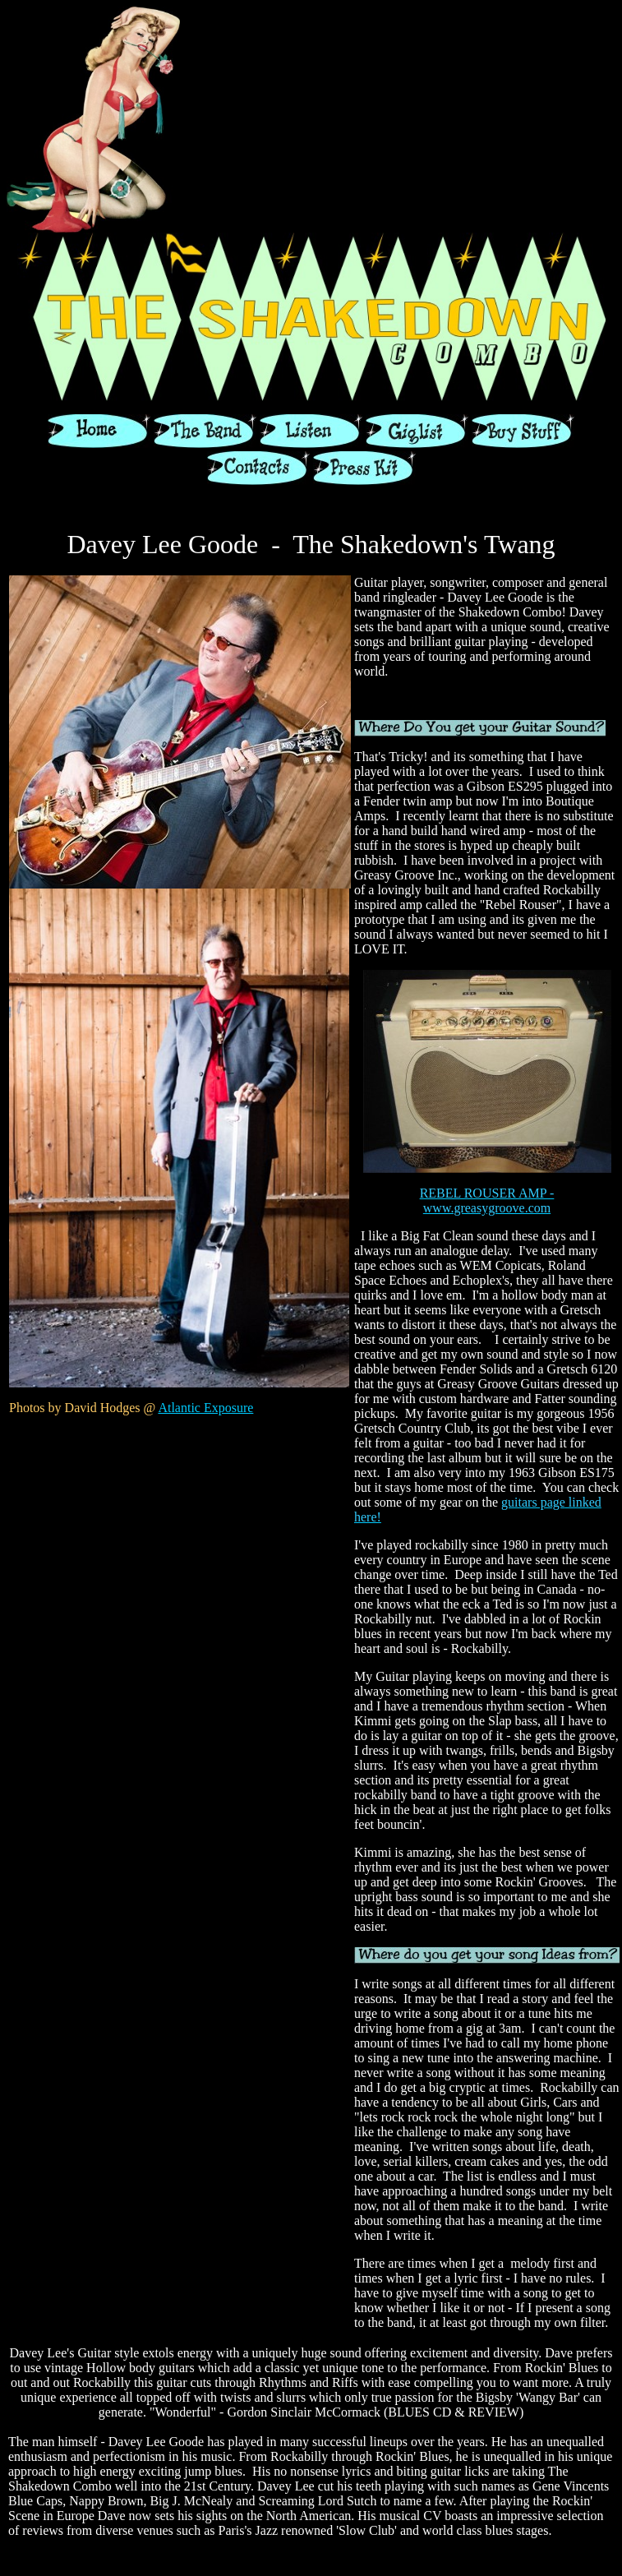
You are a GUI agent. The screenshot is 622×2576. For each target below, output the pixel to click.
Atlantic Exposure (205, 1408)
